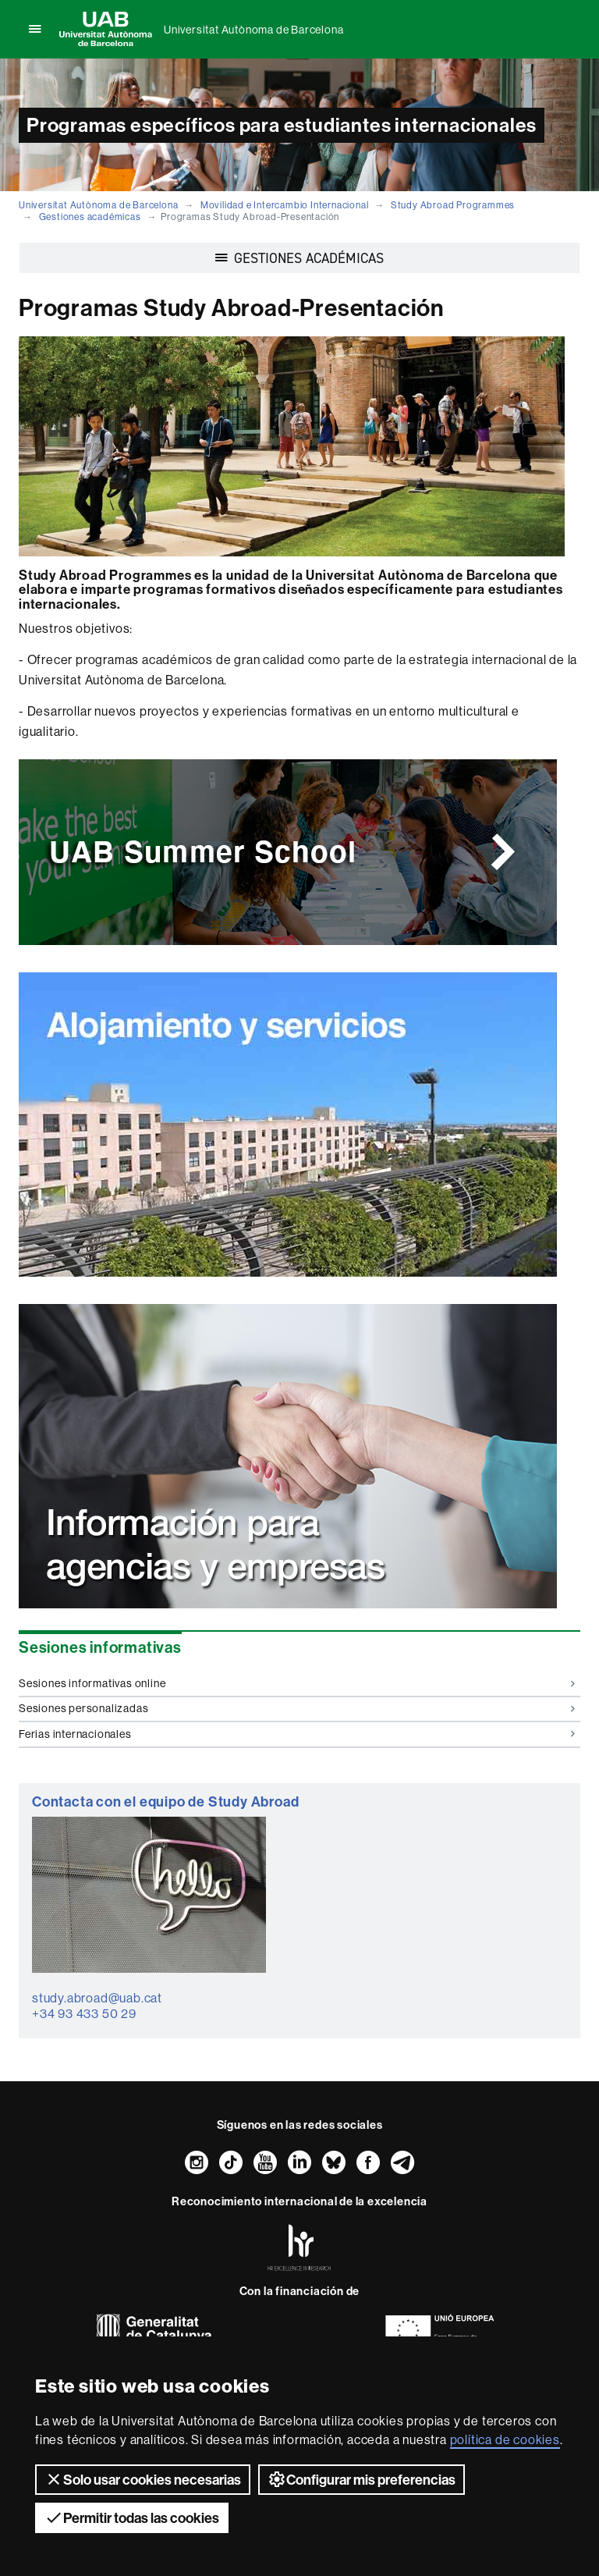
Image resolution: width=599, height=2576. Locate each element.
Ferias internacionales (297, 1734)
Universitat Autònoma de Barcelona (253, 30)
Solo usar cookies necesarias (142, 2479)
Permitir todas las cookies (131, 2517)
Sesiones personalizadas (297, 1708)
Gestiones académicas (90, 216)
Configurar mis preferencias (361, 2479)
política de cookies (505, 2439)
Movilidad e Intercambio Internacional (284, 205)
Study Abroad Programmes (453, 205)
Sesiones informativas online (297, 1683)
